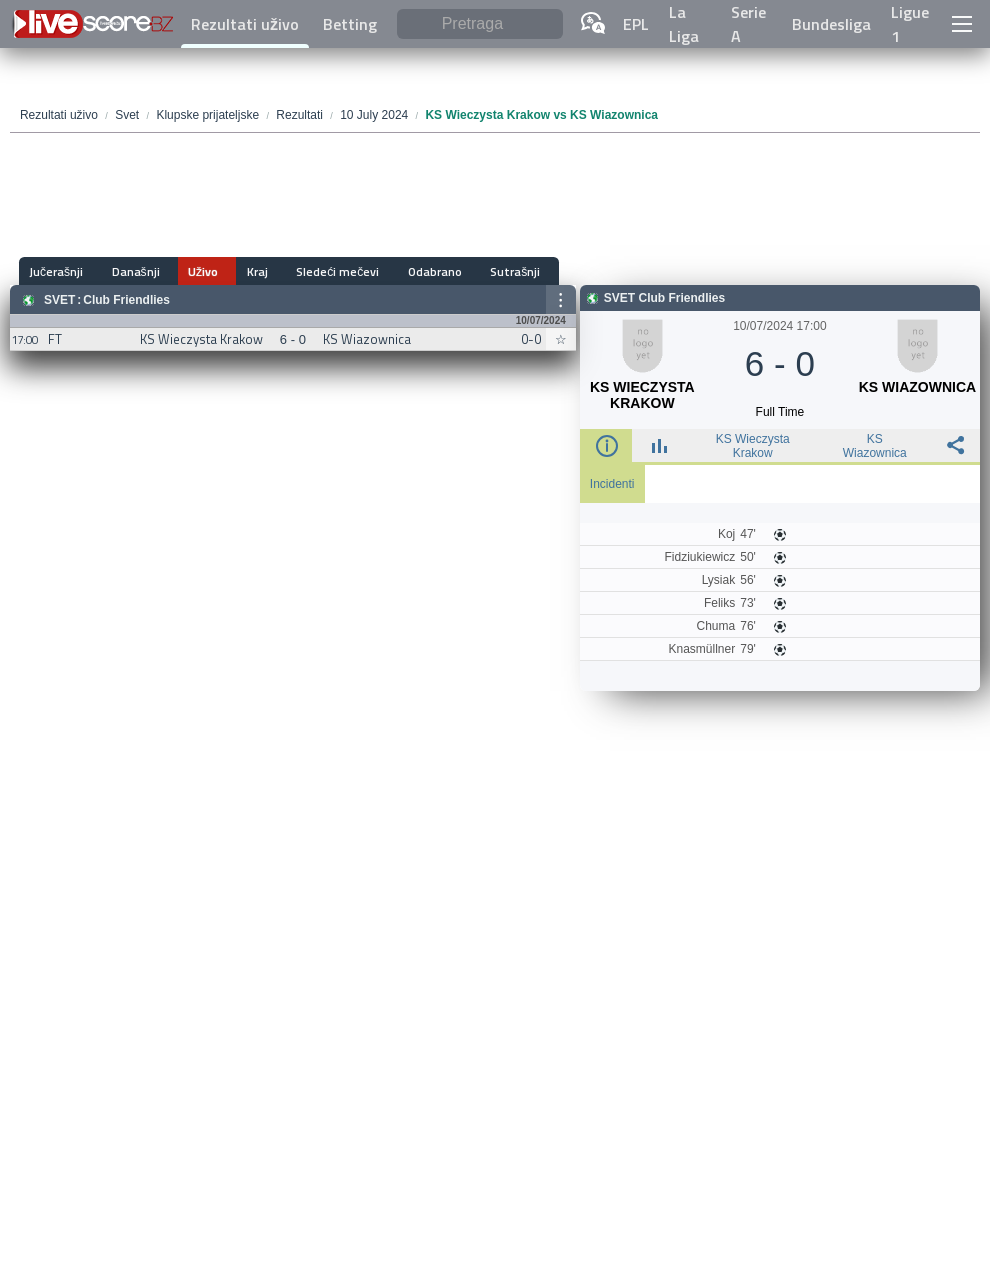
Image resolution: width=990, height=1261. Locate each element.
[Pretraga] (480, 24)
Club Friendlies (126, 300)
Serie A (748, 24)
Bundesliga (831, 24)
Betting (350, 24)
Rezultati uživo (245, 24)
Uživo (187, 271)
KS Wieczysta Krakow (753, 446)
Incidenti (612, 484)
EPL (636, 24)
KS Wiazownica (875, 446)
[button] (961, 24)
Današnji (128, 271)
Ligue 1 (910, 24)
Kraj (232, 271)
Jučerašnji (57, 271)
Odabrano (393, 271)
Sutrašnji (465, 271)
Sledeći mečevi (304, 271)
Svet (59, 300)
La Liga (684, 24)
